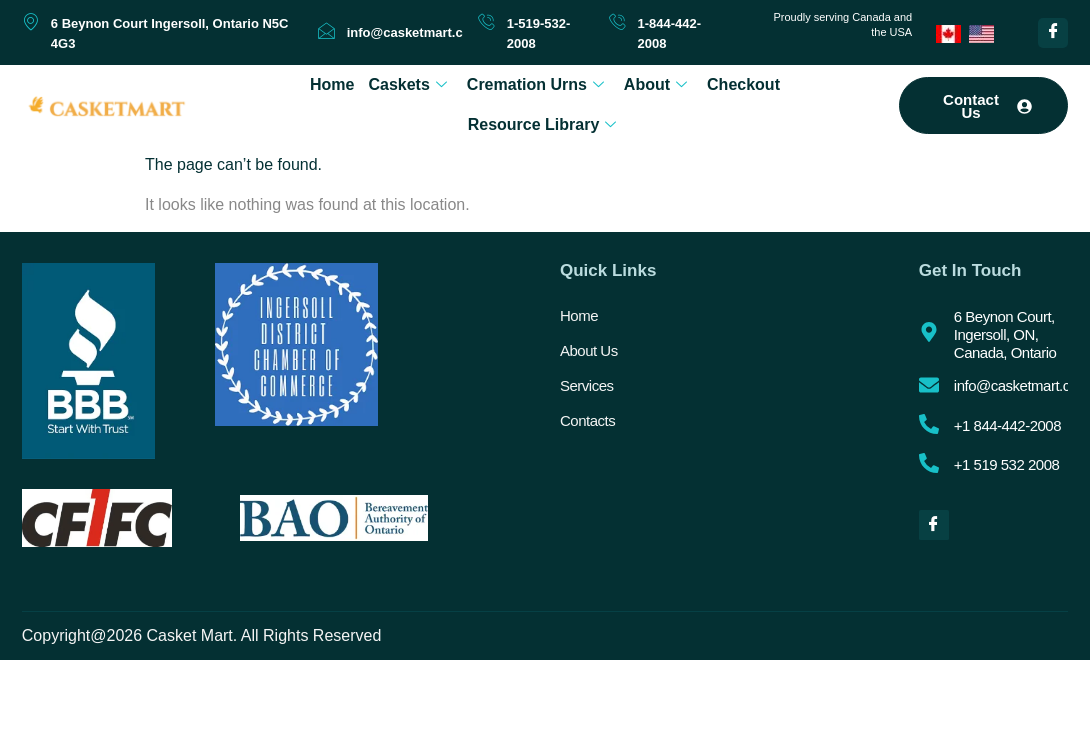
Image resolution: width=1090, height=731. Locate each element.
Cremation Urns (535, 84)
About (655, 84)
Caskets (407, 84)
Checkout (743, 84)
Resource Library (542, 124)
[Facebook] (1053, 33)
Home (332, 84)
